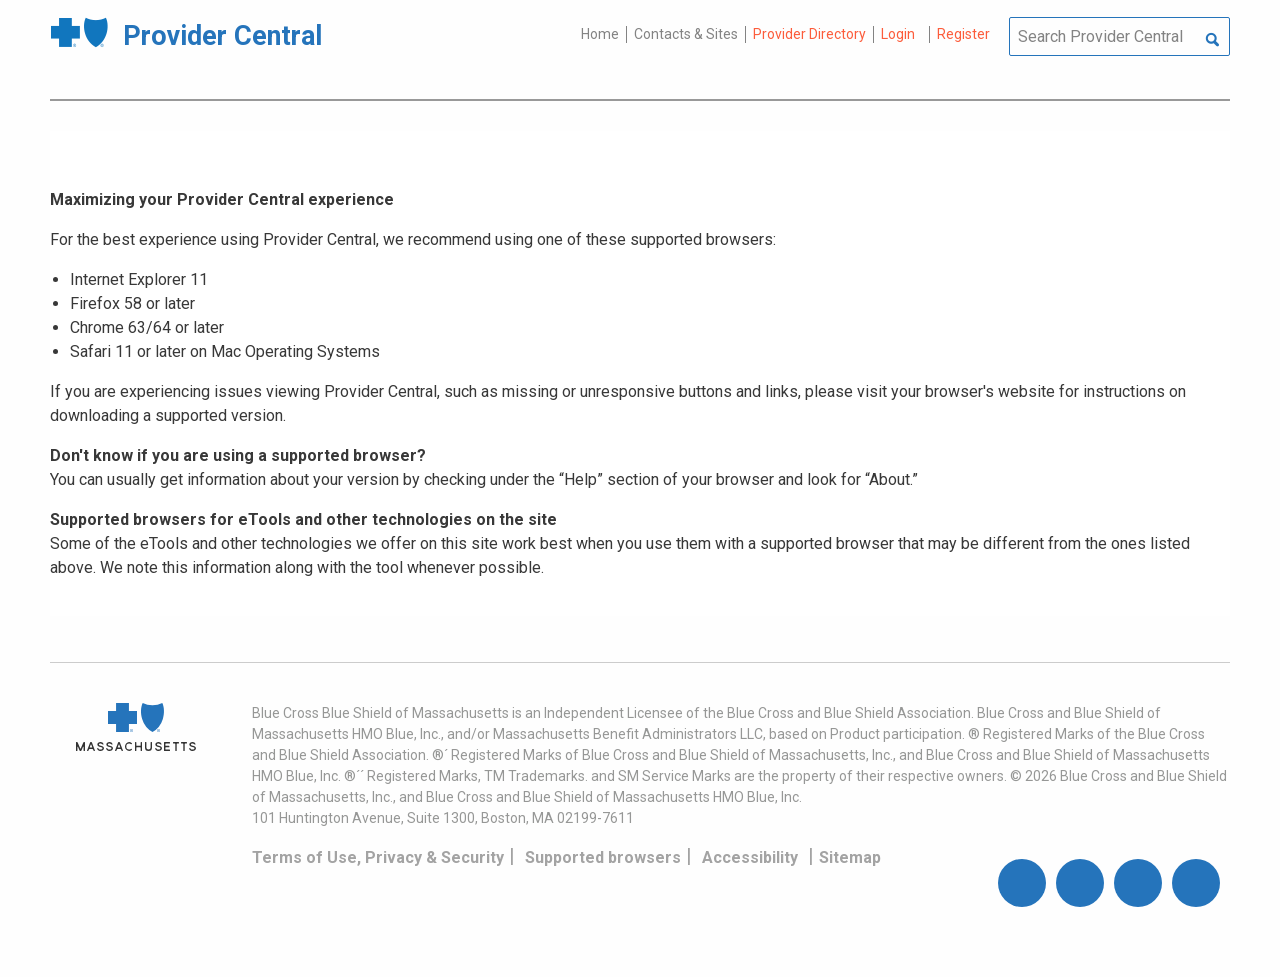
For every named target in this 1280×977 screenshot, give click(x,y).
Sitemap (850, 857)
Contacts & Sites (686, 34)
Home (600, 34)
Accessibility (750, 857)
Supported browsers (603, 857)
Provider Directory (809, 34)
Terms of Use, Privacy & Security (378, 857)
